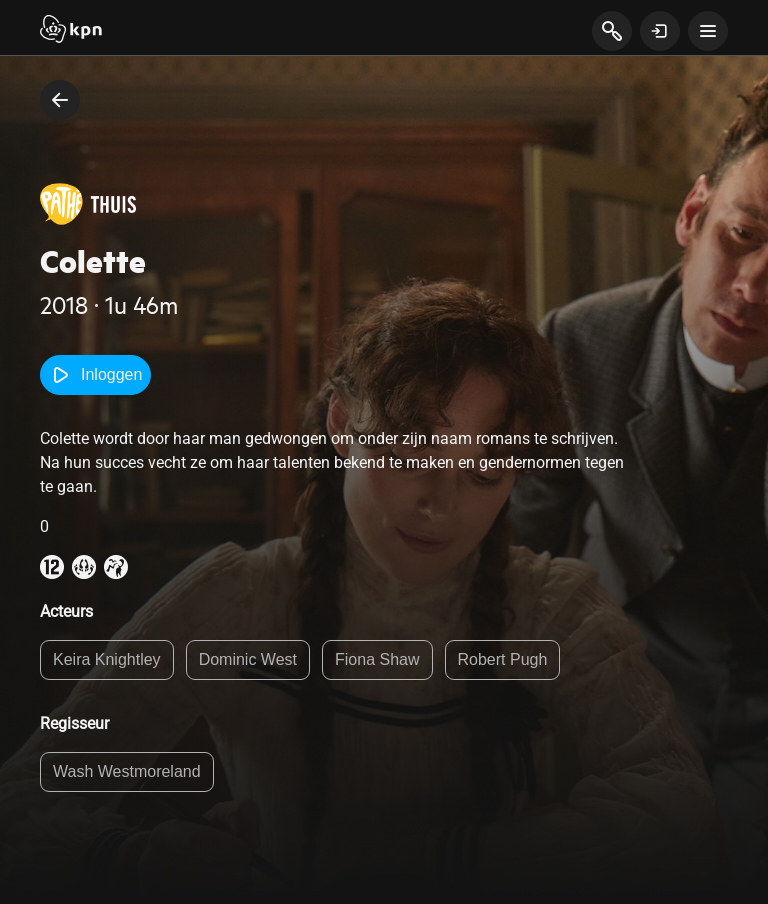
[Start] (71, 31)
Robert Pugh (503, 659)
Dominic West (248, 659)
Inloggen (95, 375)
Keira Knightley (107, 659)
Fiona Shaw (377, 659)
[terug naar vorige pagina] (60, 100)
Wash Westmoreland (127, 771)
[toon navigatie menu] (708, 31)
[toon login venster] (660, 31)
